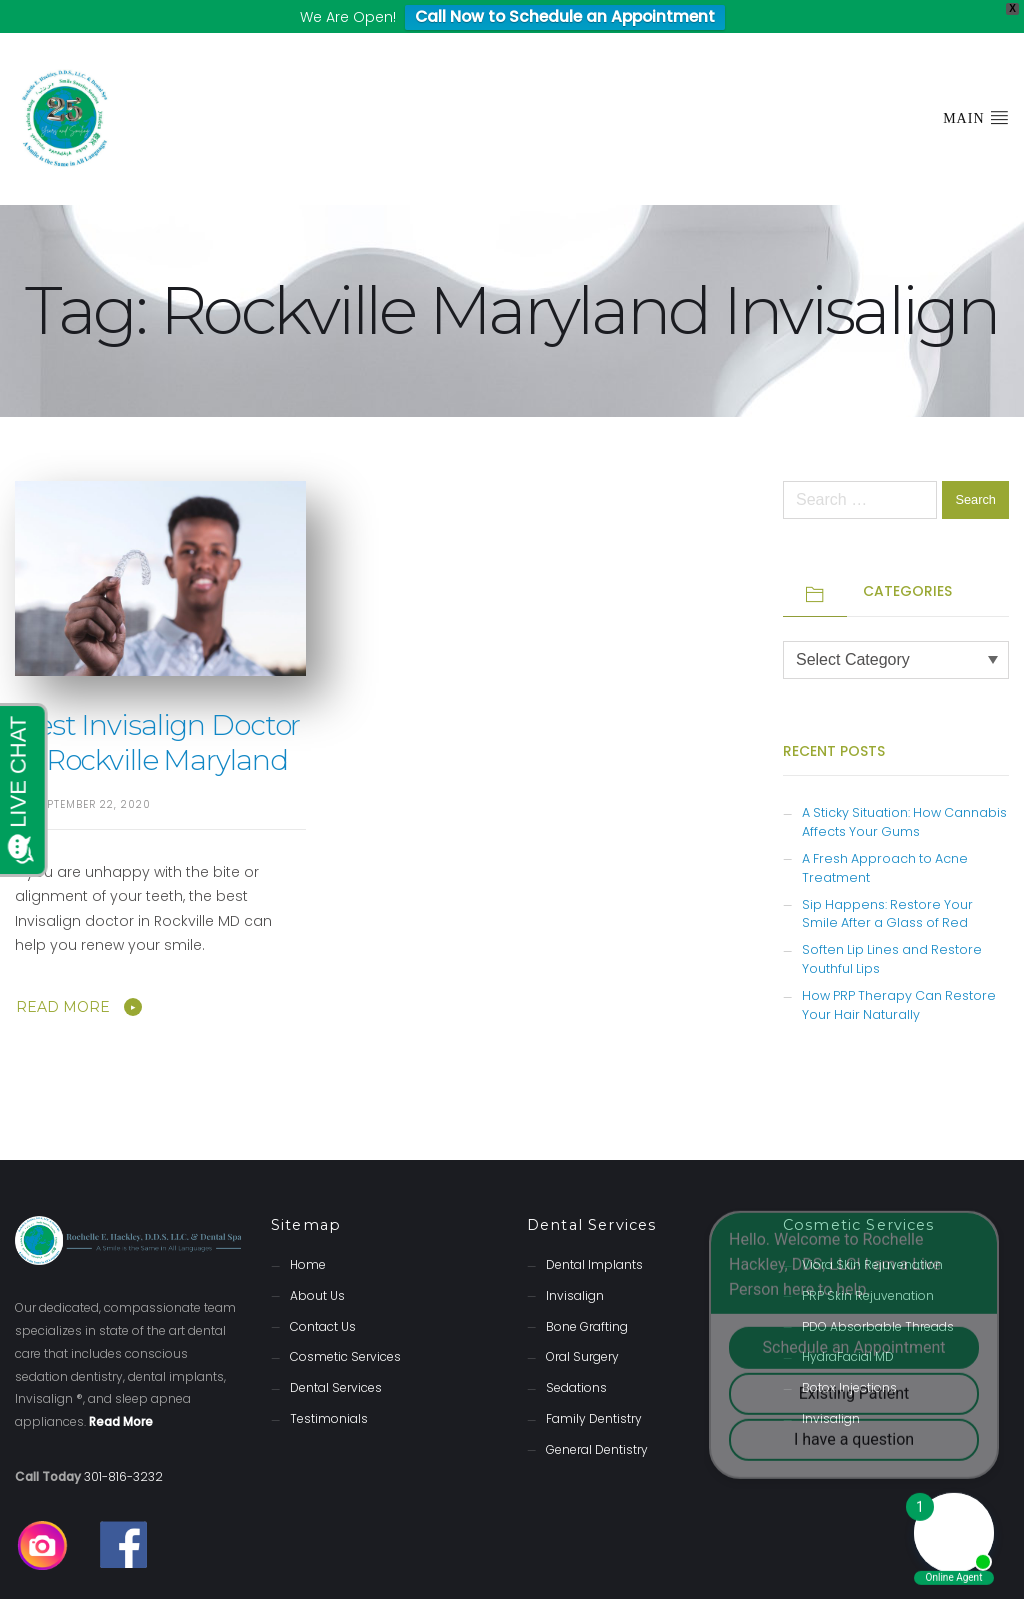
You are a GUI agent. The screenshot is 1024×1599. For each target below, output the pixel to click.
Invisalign (575, 1263)
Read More (63, 975)
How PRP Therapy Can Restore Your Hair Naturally (899, 973)
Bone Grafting (587, 1294)
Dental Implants (594, 1232)
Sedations (576, 1355)
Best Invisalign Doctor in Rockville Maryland (157, 710)
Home (308, 1232)
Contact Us (323, 1294)
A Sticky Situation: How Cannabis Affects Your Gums (904, 790)
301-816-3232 (123, 1444)
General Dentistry (597, 1417)
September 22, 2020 (93, 772)
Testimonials (329, 1386)
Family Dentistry (594, 1386)
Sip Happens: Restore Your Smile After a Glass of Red (887, 882)
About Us (317, 1263)
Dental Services (336, 1355)
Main (976, 85)
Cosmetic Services (345, 1324)
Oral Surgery (582, 1324)
